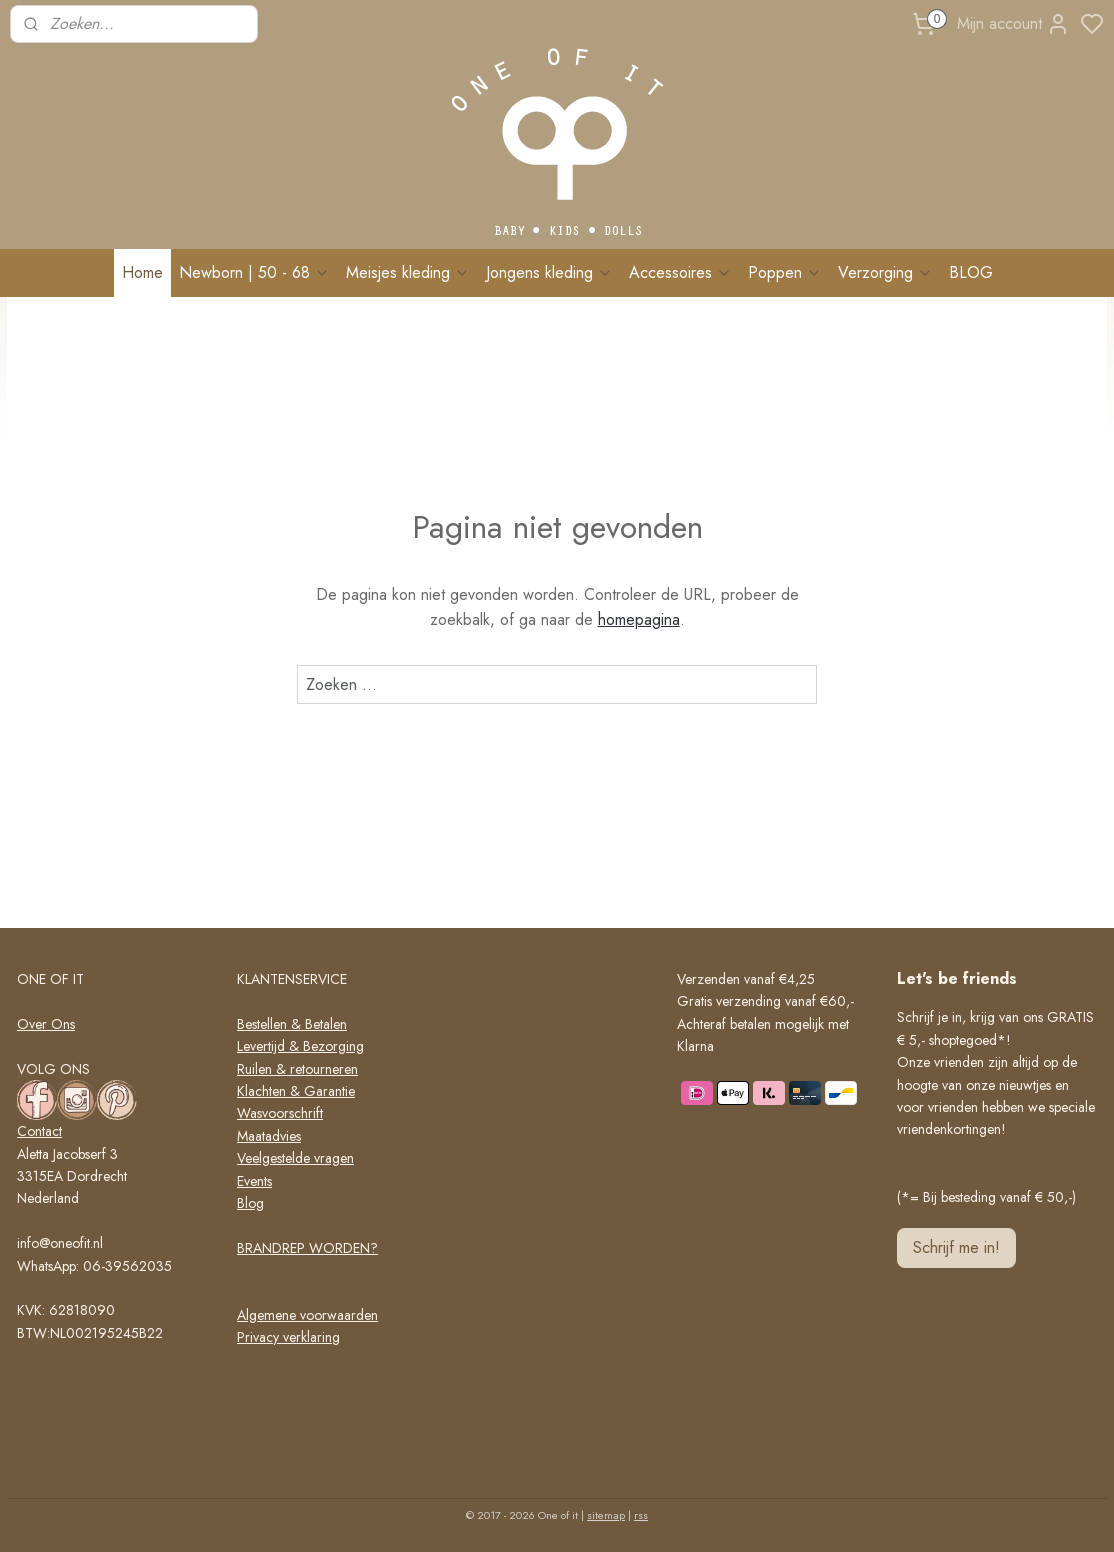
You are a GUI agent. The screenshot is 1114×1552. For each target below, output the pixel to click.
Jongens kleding (549, 272)
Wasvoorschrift (280, 1113)
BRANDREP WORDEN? (307, 1248)
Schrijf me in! (956, 1247)
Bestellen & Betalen (292, 1024)
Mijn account (1013, 24)
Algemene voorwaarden (307, 1315)
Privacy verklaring (288, 1337)
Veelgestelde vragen (295, 1158)
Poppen (785, 272)
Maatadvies (269, 1136)
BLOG (971, 272)
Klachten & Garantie (296, 1091)
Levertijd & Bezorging (300, 1046)
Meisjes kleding (408, 272)
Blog (250, 1203)
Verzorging (885, 272)
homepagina (639, 619)
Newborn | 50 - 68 (254, 272)
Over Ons (46, 1024)
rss (641, 1515)
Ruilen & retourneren (297, 1069)
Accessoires (680, 272)
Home (142, 272)
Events (254, 1181)
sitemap (606, 1515)
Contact (39, 1131)
